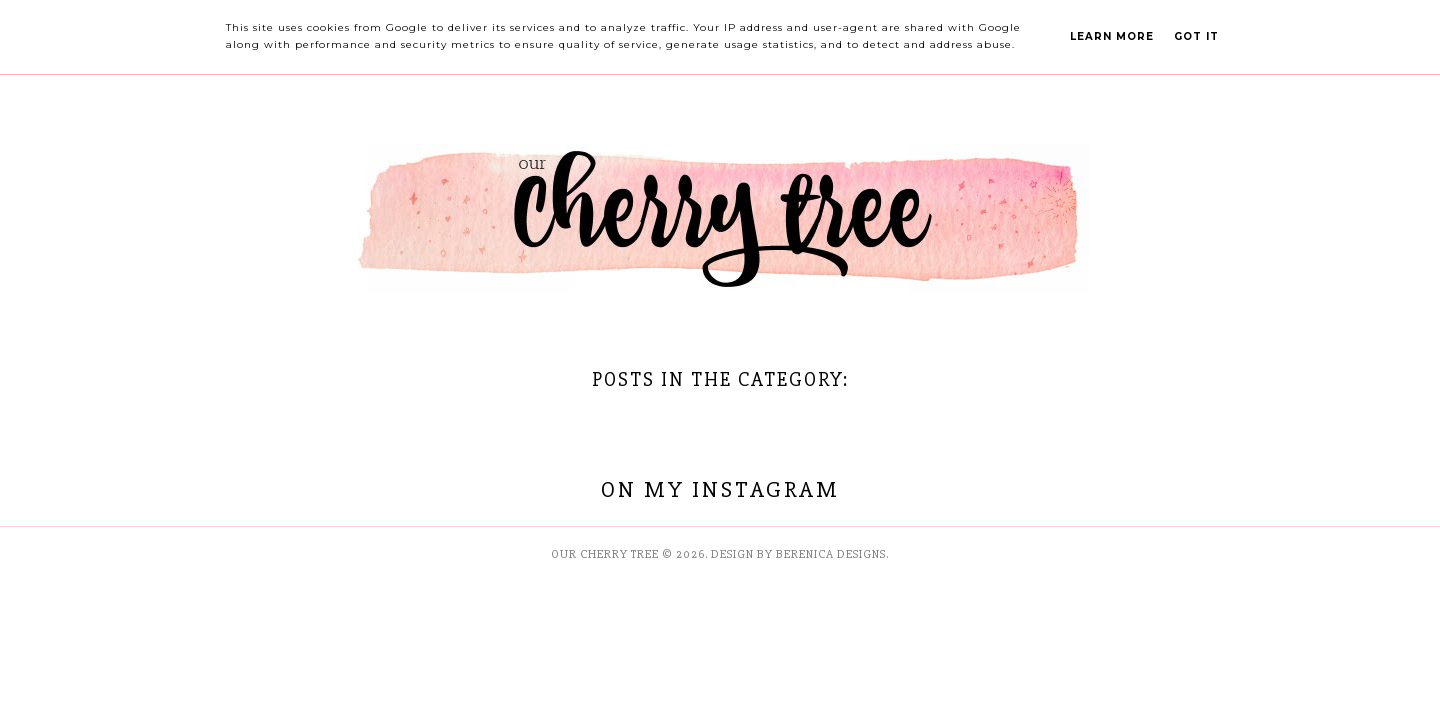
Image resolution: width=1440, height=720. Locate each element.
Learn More (1112, 36)
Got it (1196, 36)
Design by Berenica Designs (798, 554)
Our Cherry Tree (605, 554)
